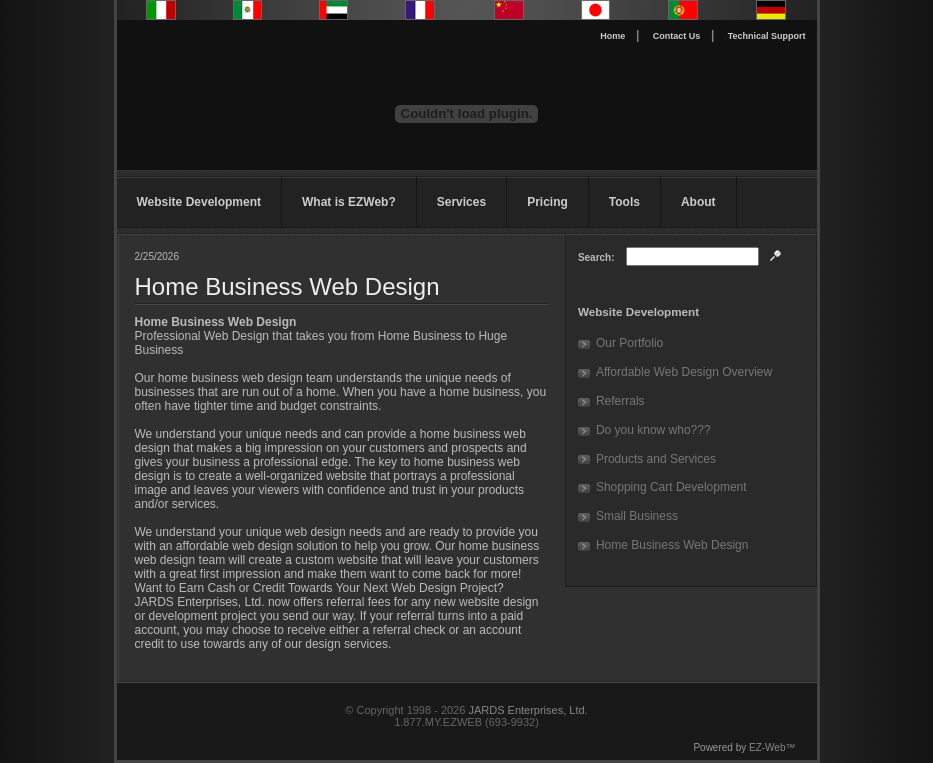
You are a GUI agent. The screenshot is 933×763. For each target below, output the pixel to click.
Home (612, 36)
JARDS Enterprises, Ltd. (527, 710)
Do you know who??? (653, 430)
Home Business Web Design (672, 545)
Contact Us (677, 36)
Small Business (637, 516)
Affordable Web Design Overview (684, 372)
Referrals (620, 401)
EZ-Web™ (772, 747)
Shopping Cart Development (671, 487)
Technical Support (767, 36)
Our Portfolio (629, 343)
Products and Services (656, 459)
